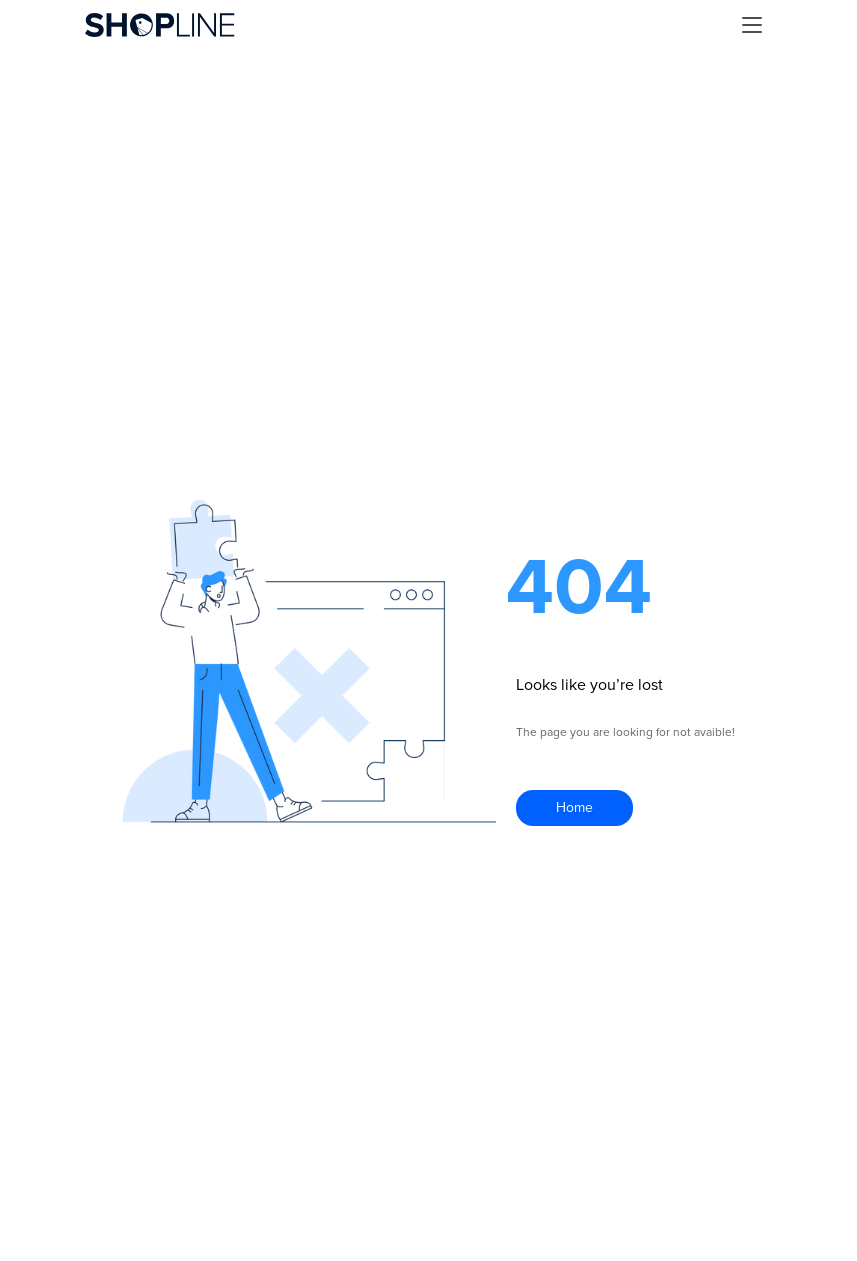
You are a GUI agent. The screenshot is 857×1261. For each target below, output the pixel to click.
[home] (160, 25)
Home (574, 807)
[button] (752, 25)
